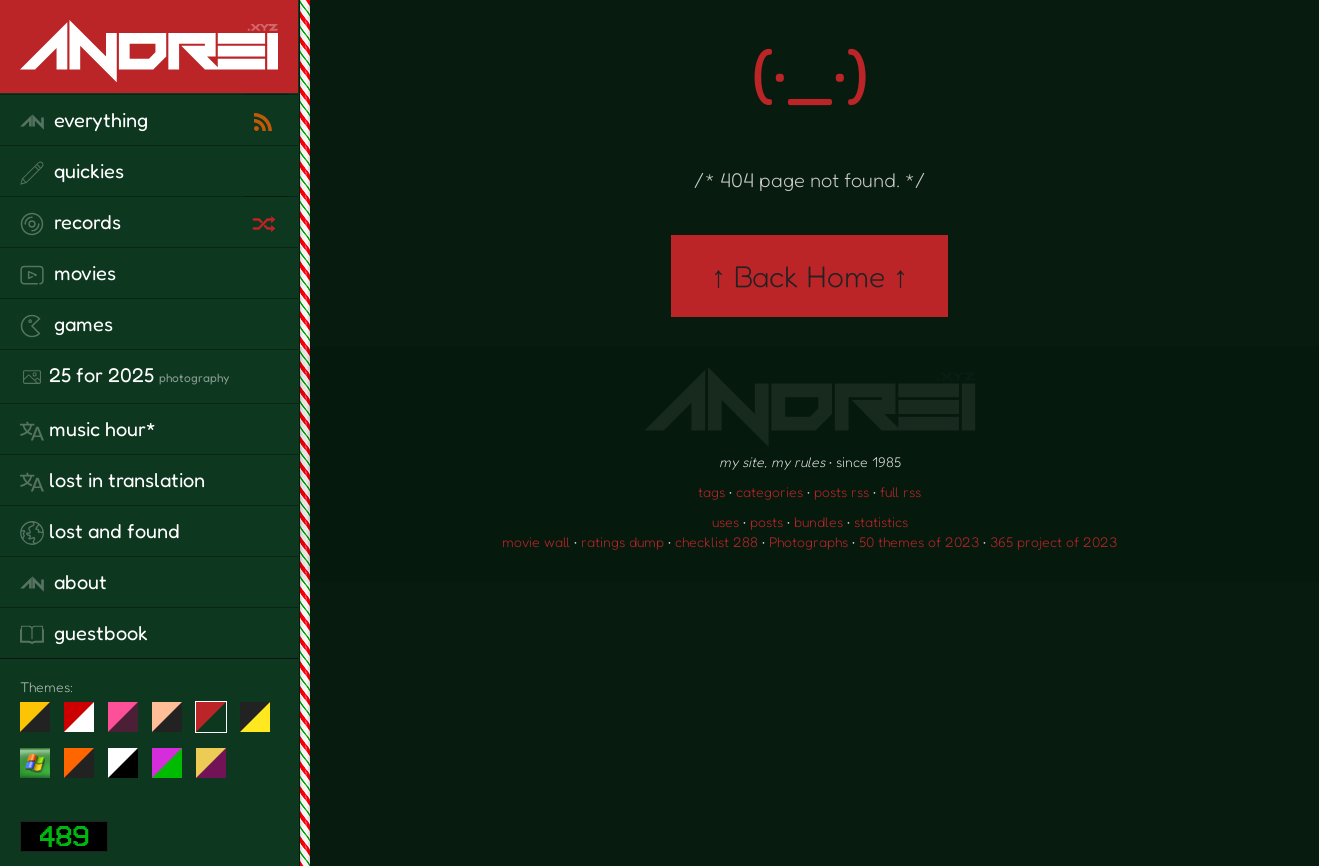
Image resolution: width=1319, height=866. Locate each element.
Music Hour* (88, 430)
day (86, 725)
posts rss (841, 491)
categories (769, 491)
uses (725, 521)
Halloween (86, 771)
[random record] (266, 221)
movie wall (536, 541)
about (63, 583)
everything (84, 121)
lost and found (100, 532)
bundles (818, 521)
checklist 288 (716, 541)
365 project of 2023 (1053, 541)
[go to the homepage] (149, 68)
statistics (881, 521)
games (66, 325)
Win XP (35, 763)
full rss (900, 491)
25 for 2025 (124, 376)
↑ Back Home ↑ (809, 276)
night (42, 725)
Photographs (808, 541)
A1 (174, 771)
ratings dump (622, 541)
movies (68, 274)
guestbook (84, 634)
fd (129, 725)
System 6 (130, 771)
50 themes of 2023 (919, 541)
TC (218, 771)
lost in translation (112, 481)
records (70, 223)
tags (711, 491)
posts (766, 521)
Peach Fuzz (174, 725)
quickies (72, 172)
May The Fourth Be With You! (262, 725)
